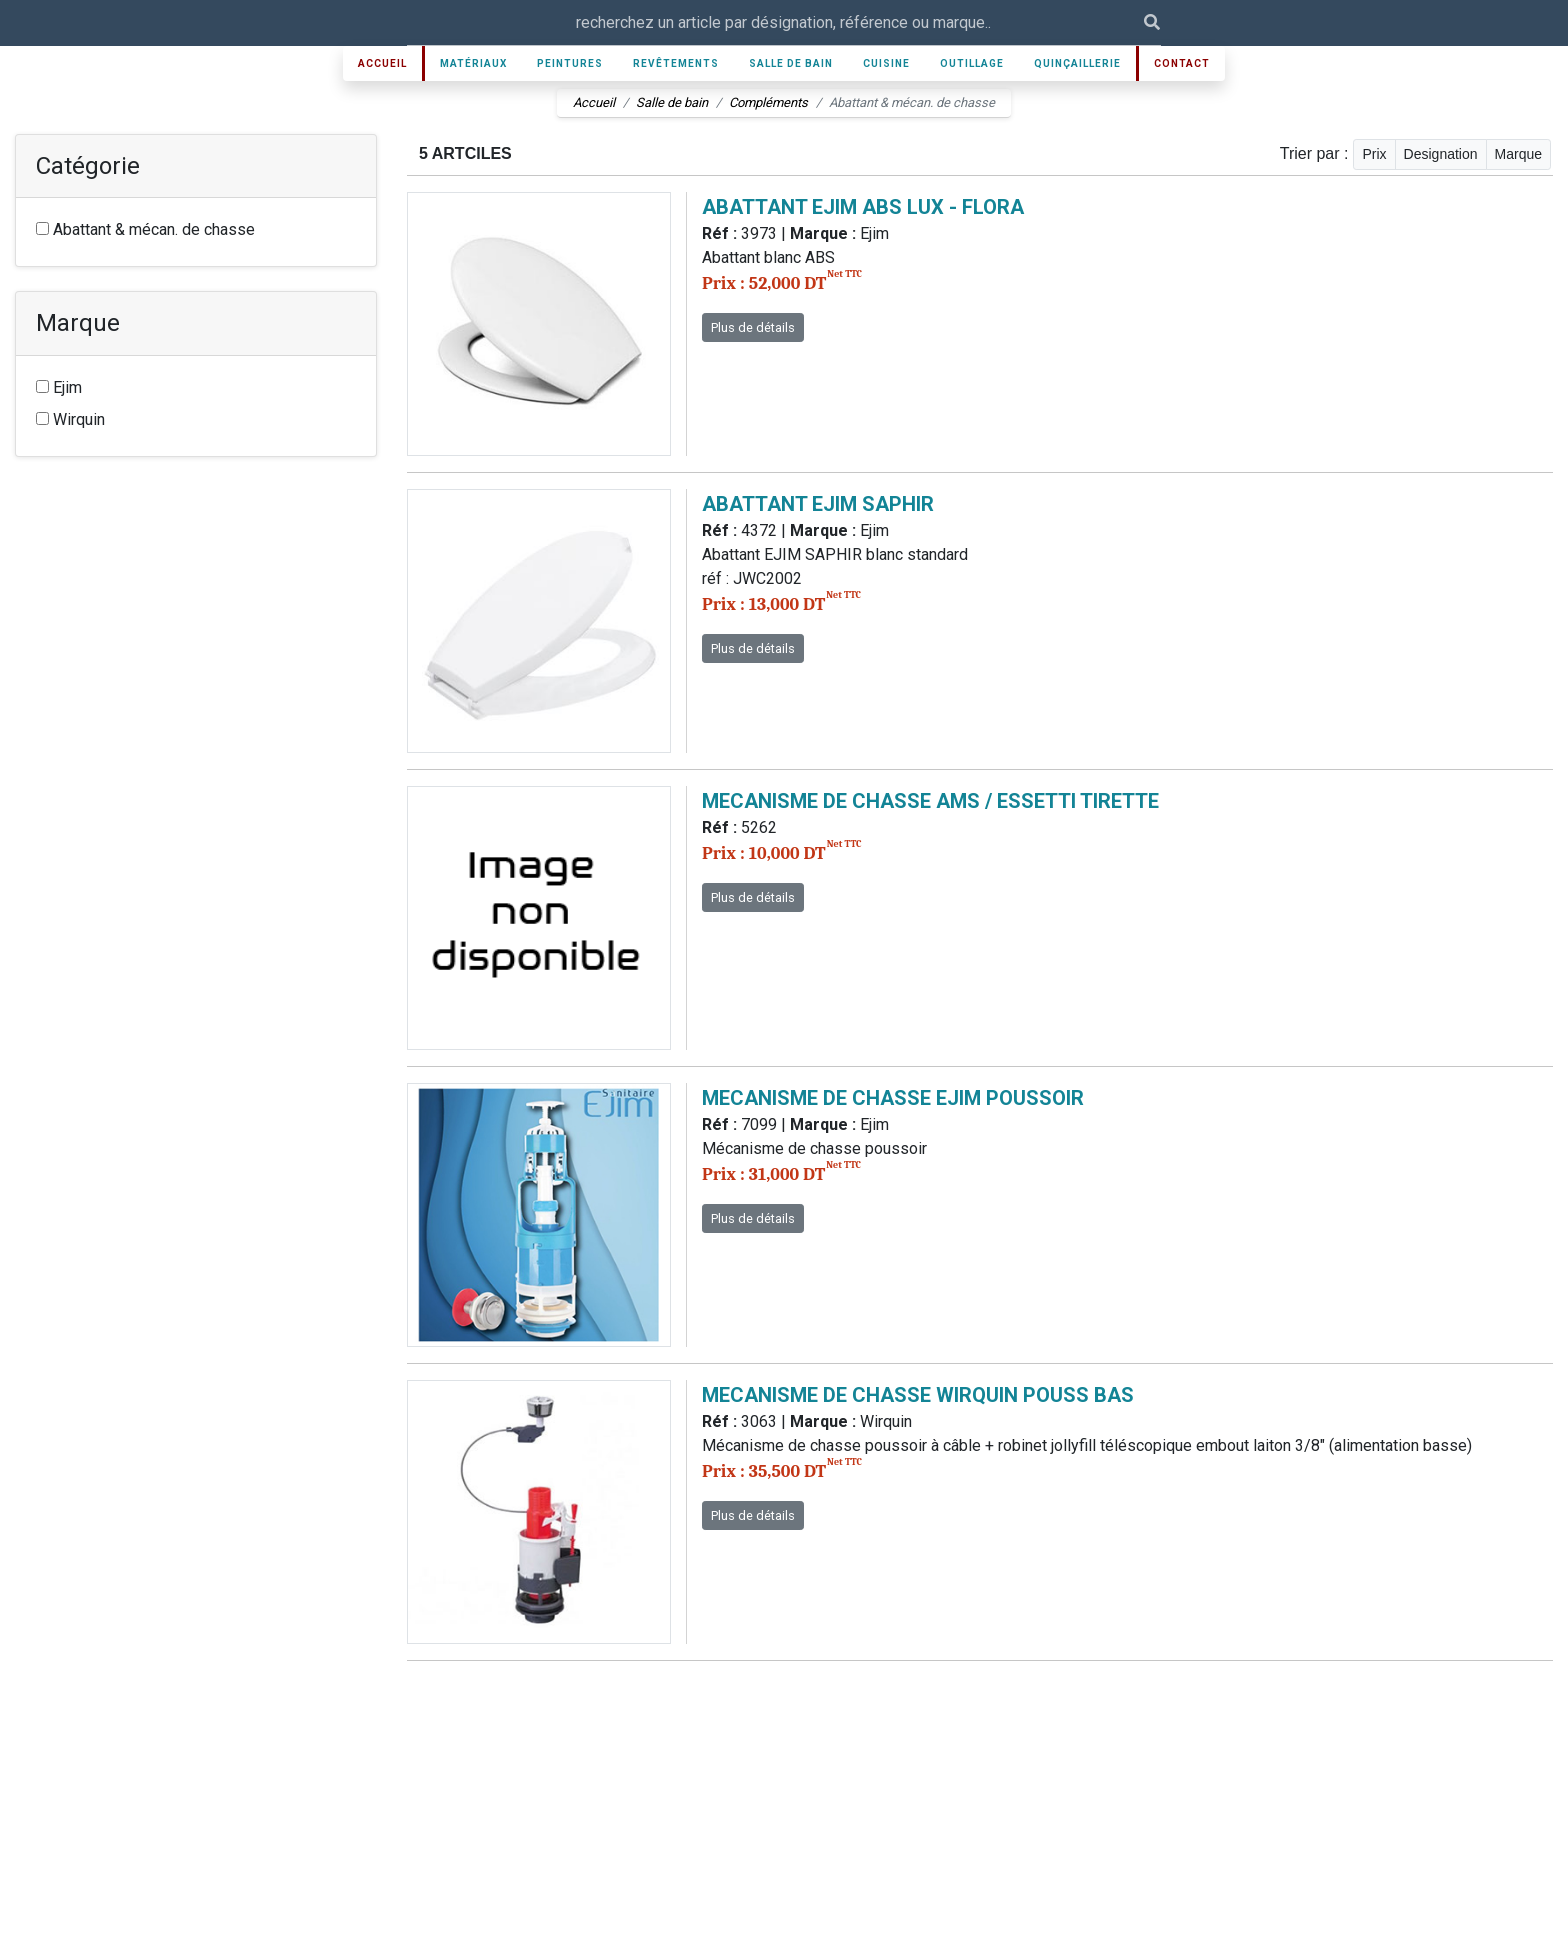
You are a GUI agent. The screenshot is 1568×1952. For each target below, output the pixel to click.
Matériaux (473, 63)
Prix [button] (1374, 154)
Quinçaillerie (1077, 63)
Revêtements (676, 63)
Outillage (972, 63)
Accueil (382, 63)
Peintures (570, 63)
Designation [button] (1441, 154)
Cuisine (886, 63)
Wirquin (70, 419)
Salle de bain (791, 63)
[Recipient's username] (775, 22)
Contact (1182, 63)
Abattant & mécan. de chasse (145, 229)
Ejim (59, 387)
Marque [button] (1518, 154)
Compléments (768, 102)
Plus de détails (753, 327)
